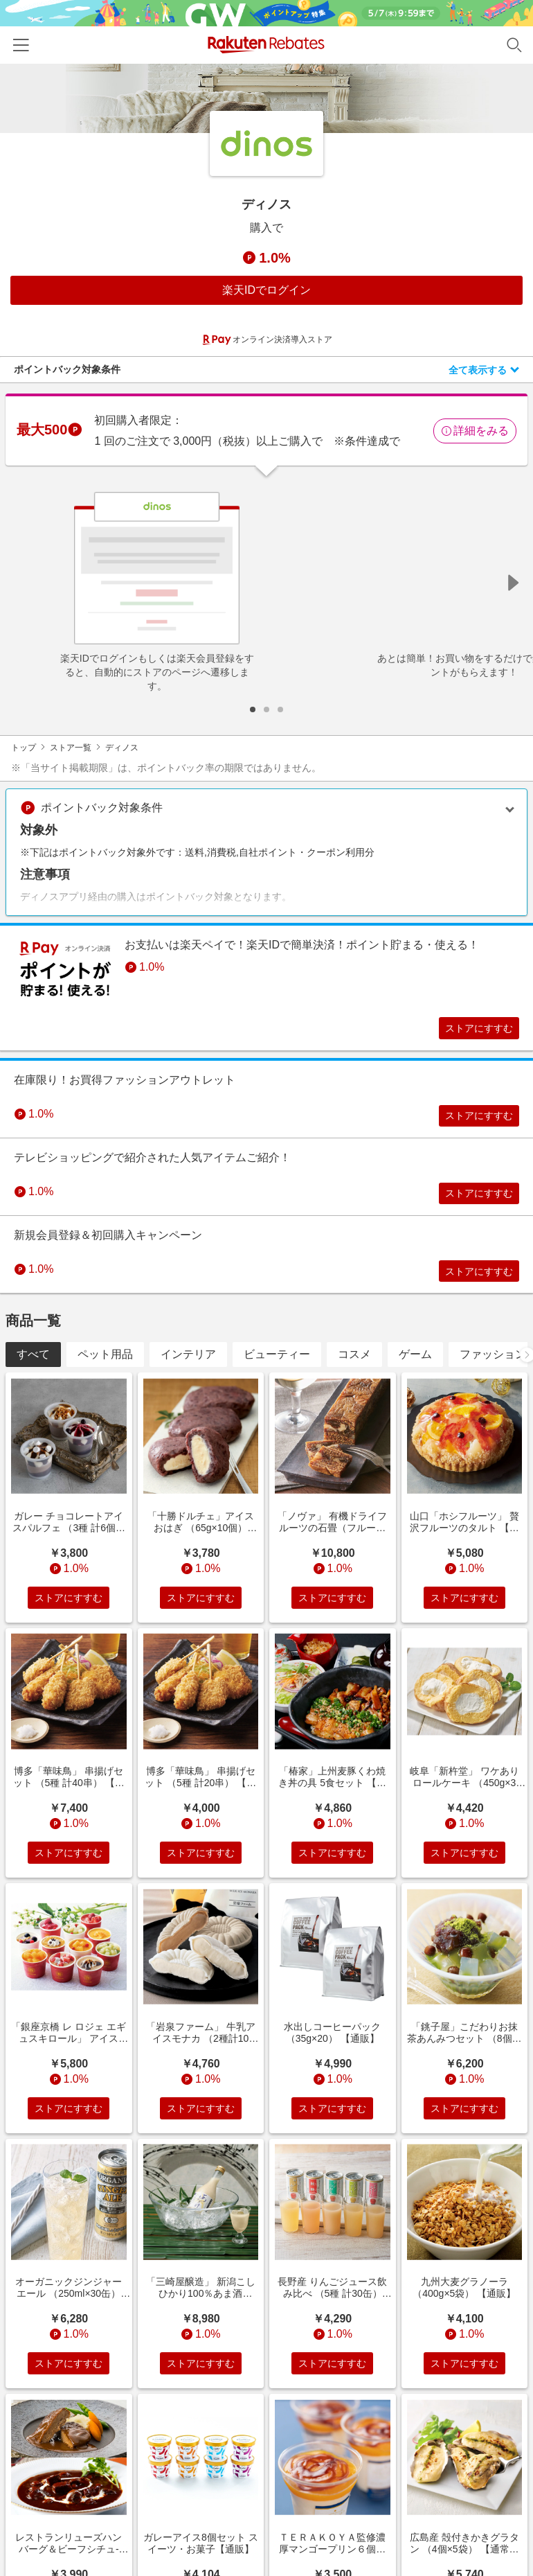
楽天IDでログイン (266, 290)
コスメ (354, 1373)
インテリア (188, 1373)
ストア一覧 (70, 747)
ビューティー (277, 1373)
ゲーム (415, 1373)
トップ (23, 747)
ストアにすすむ (469, 1030)
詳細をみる (475, 430)
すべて (33, 1373)
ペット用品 (105, 1373)
